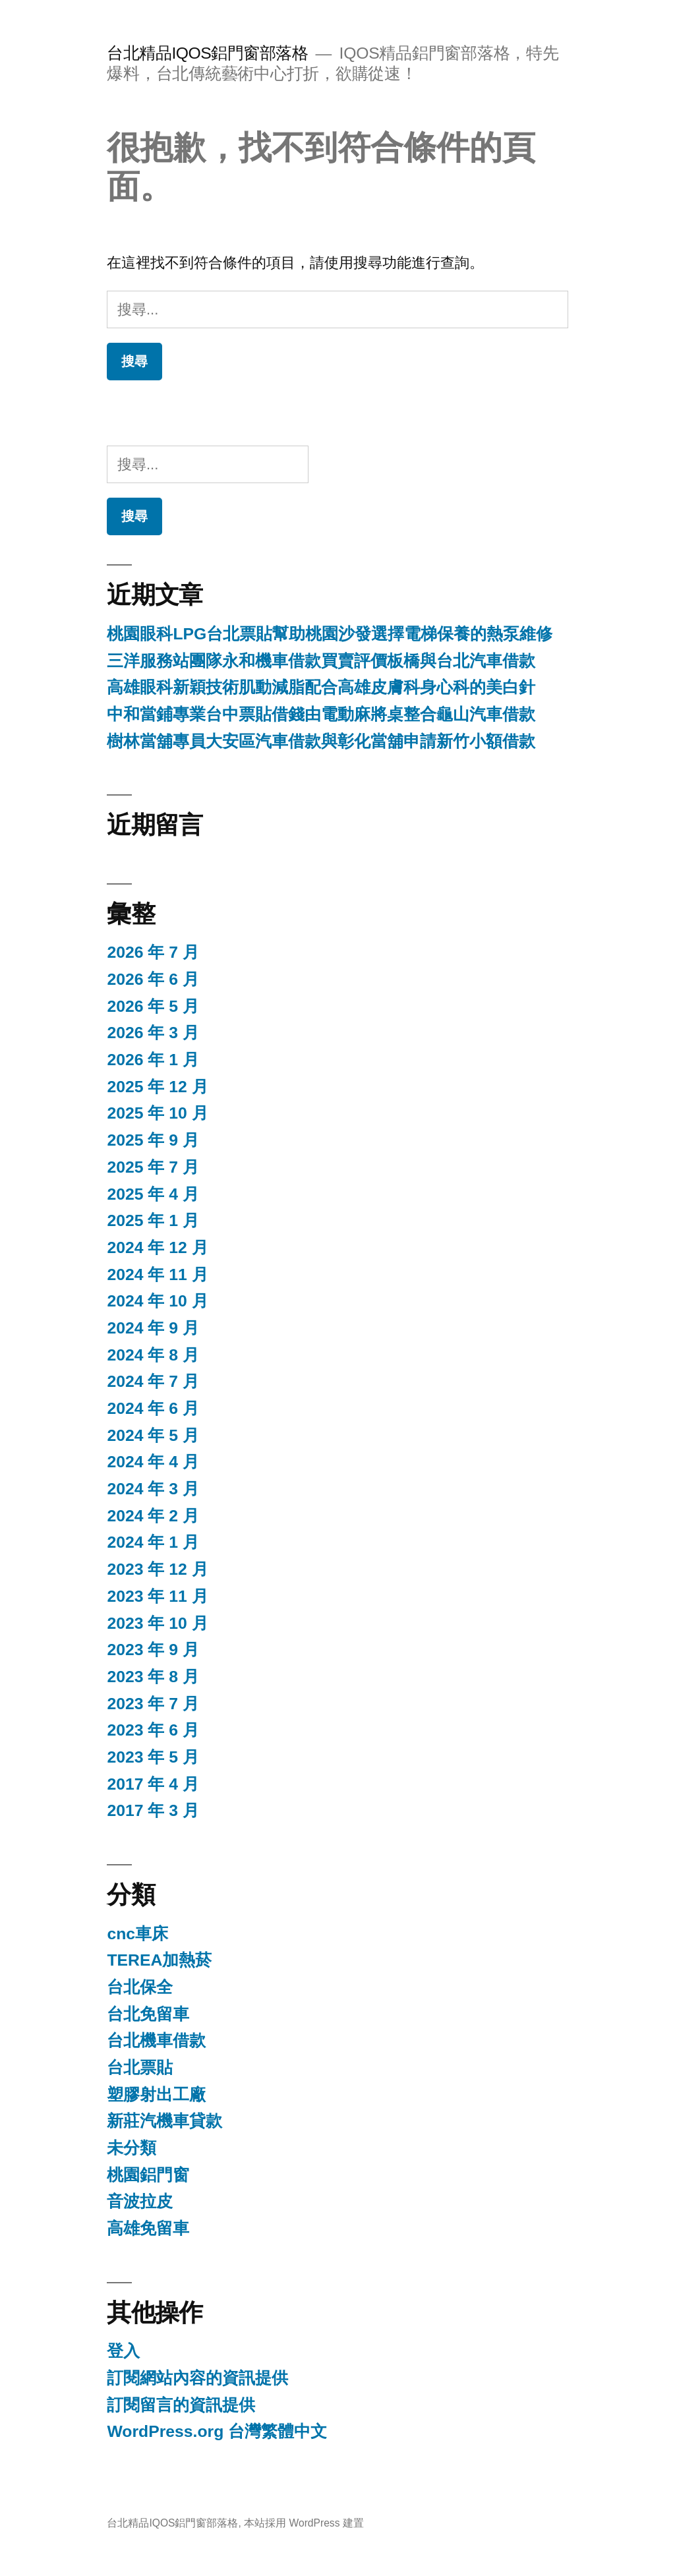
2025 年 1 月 (152, 1220)
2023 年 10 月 (157, 1623)
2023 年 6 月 (152, 1730)
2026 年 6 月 (152, 979)
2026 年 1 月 (152, 1059)
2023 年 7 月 (152, 1703)
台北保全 (140, 1987)
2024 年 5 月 (152, 1435)
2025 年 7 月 (152, 1167)
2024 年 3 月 (152, 1489)
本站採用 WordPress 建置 (304, 2523)
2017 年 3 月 (152, 1810)
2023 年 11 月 (157, 1596)
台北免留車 (148, 2014)
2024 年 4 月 (152, 1462)
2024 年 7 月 (152, 1381)
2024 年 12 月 (157, 1247)
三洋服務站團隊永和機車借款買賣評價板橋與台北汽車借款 (321, 661)
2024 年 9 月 (152, 1328)
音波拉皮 (140, 2201)
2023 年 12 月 (157, 1569)
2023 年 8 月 (152, 1676)
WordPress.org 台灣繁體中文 (217, 2431)
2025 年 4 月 (152, 1194)
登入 (123, 2351)
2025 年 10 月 (157, 1113)
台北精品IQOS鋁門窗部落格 (207, 53)
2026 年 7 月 (152, 952)
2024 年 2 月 (152, 1516)
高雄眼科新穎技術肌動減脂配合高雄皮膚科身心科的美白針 (321, 687)
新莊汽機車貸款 (164, 2121)
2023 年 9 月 (152, 1649)
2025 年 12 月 (157, 1087)
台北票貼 (140, 2067)
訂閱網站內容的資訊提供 (197, 2378)
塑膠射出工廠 (156, 2094)
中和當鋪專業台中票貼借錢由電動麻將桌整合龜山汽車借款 (321, 714)
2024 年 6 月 (152, 1408)
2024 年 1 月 (152, 1542)
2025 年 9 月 (152, 1140)
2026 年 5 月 (152, 1006)
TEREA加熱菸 (159, 1960)
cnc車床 (137, 1934)
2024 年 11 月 (157, 1274)
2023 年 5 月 (152, 1757)
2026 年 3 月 (152, 1032)
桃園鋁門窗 (148, 2175)
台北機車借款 (156, 2040)
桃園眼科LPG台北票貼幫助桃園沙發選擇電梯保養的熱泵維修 (329, 634)
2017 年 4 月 (152, 1784)
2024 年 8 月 (152, 1355)
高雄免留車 (148, 2228)
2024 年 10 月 (157, 1301)
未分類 (131, 2148)
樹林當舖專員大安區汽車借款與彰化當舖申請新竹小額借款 (321, 741)
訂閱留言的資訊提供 (181, 2405)
